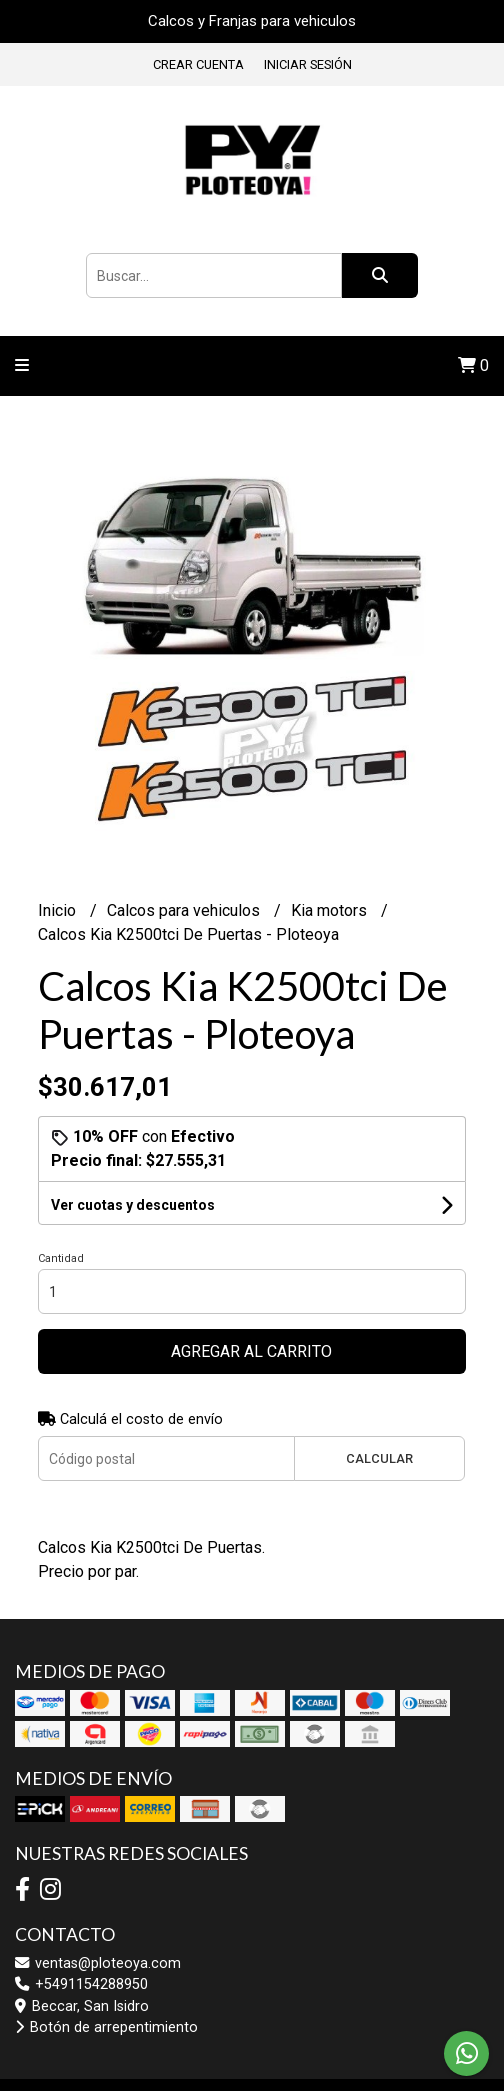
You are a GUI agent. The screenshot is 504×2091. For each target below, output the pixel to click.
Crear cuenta (198, 64)
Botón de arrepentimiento (106, 2027)
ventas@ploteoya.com (98, 1963)
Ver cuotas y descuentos (133, 1205)
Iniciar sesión (308, 64)
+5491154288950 (81, 1984)
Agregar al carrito (251, 1351)
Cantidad (61, 1258)
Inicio (59, 910)
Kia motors (331, 910)
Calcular (379, 1458)
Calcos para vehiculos (185, 910)
